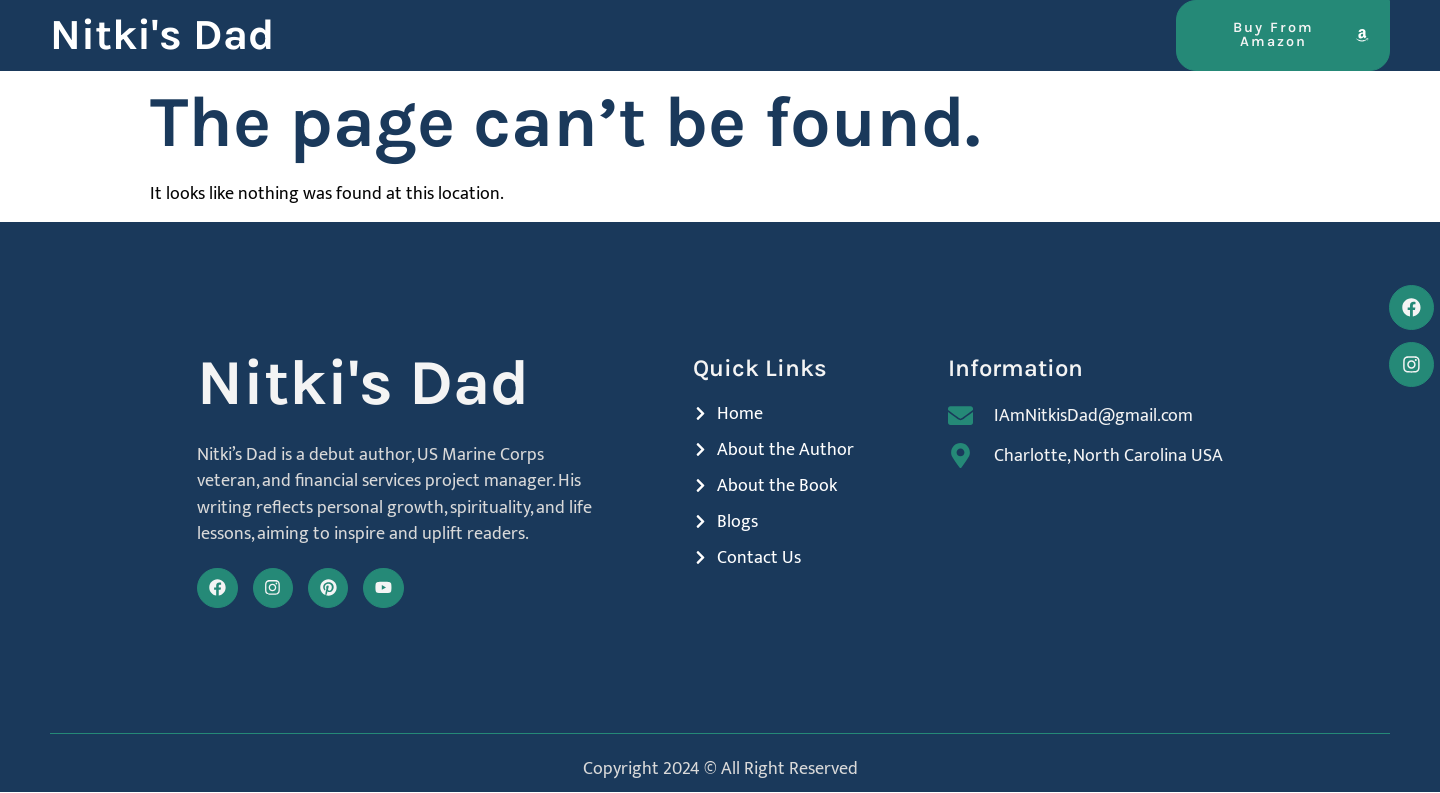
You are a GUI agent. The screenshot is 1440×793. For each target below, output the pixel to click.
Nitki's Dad (162, 35)
